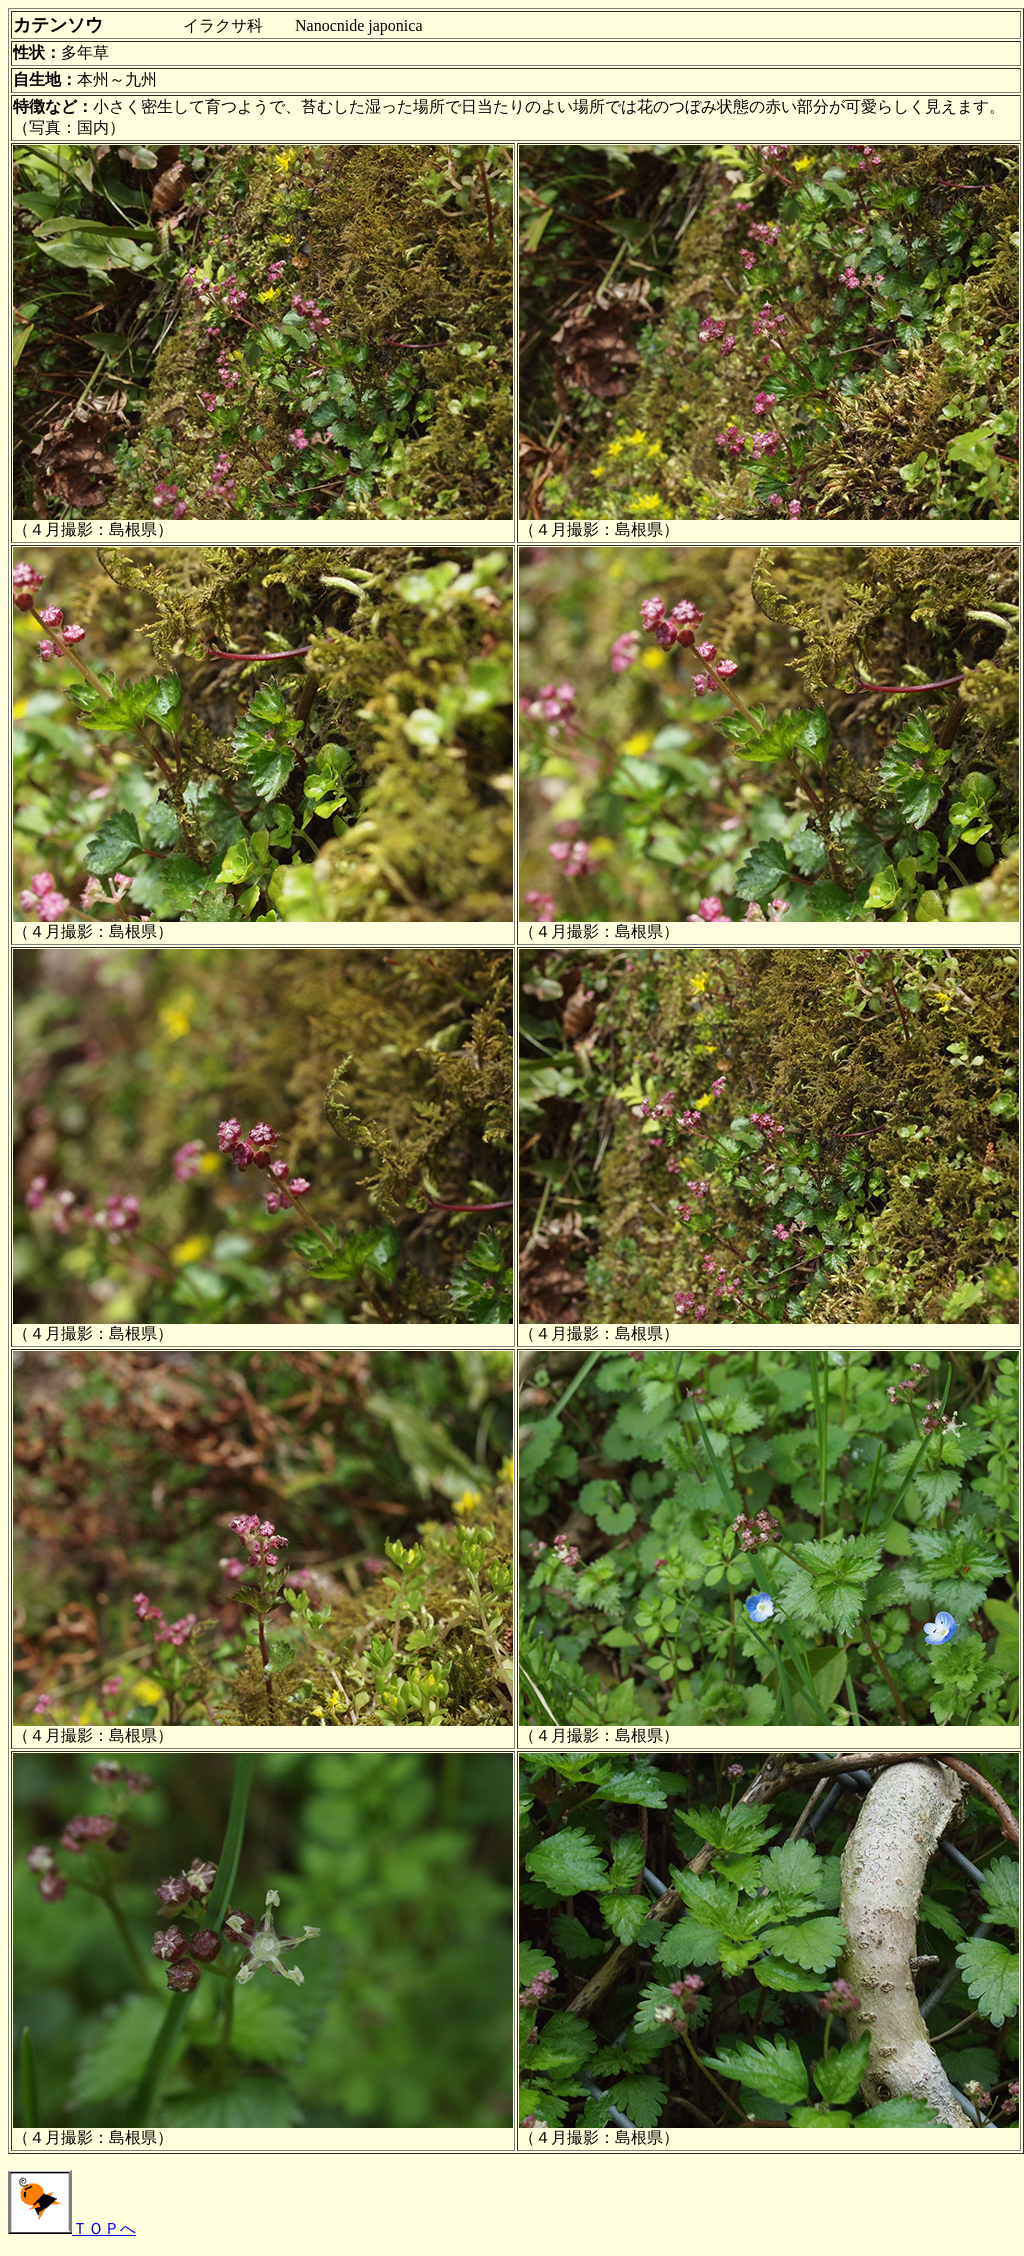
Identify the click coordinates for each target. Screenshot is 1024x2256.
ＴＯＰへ (72, 2228)
